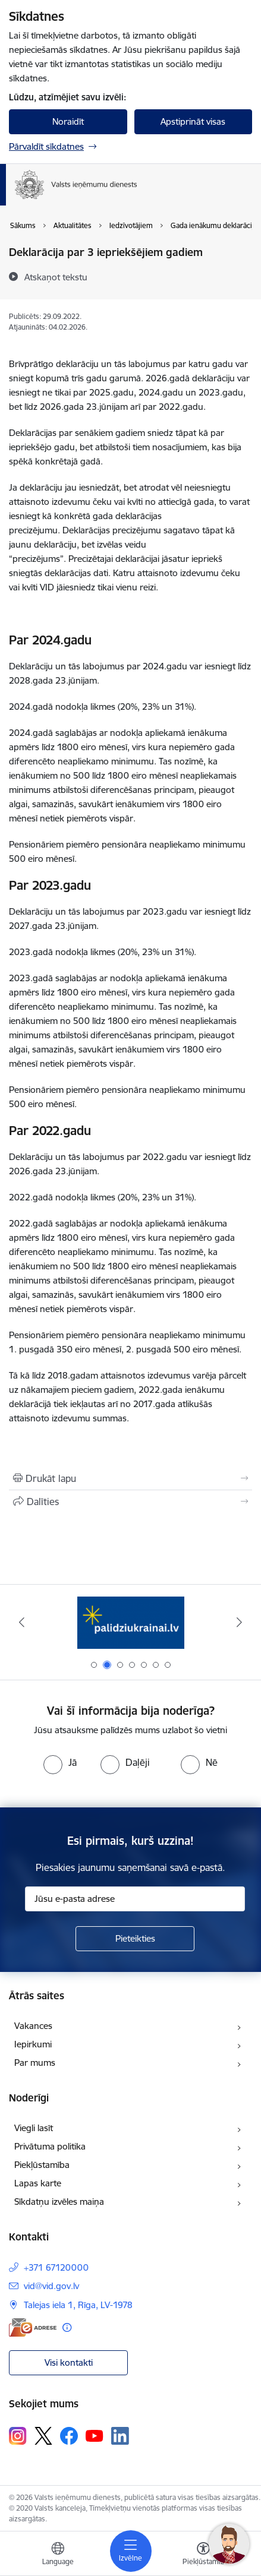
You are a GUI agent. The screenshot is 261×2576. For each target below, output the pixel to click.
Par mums (34, 2062)
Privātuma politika (50, 2146)
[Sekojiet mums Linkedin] (120, 2436)
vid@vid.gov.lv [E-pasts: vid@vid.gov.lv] (51, 2285)
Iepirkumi (33, 2044)
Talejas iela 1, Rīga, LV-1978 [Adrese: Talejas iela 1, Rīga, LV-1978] (78, 2305)
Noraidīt (68, 121)
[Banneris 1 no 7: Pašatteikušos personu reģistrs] (130, 1622)
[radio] (60, 1762)
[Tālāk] (239, 1622)
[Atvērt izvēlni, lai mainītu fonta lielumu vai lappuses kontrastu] (203, 2555)
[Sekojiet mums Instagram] (18, 2435)
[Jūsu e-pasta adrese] (135, 1898)
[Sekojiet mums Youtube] (94, 2435)
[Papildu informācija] (66, 2327)
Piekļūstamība (42, 2164)
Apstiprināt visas (193, 121)
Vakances (33, 2025)
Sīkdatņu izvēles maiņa (59, 2201)
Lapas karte (37, 2183)
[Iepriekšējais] (22, 1622)
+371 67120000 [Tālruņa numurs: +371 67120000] (56, 2267)
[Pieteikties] (135, 1938)
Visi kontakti (69, 2362)
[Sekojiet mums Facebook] (69, 2436)
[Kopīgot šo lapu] (130, 1501)
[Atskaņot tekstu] (55, 277)
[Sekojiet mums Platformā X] (43, 2436)
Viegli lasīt (33, 2128)
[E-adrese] (32, 2327)
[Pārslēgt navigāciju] (131, 2551)
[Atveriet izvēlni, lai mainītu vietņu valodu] (57, 2555)
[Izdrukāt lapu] (130, 1478)
